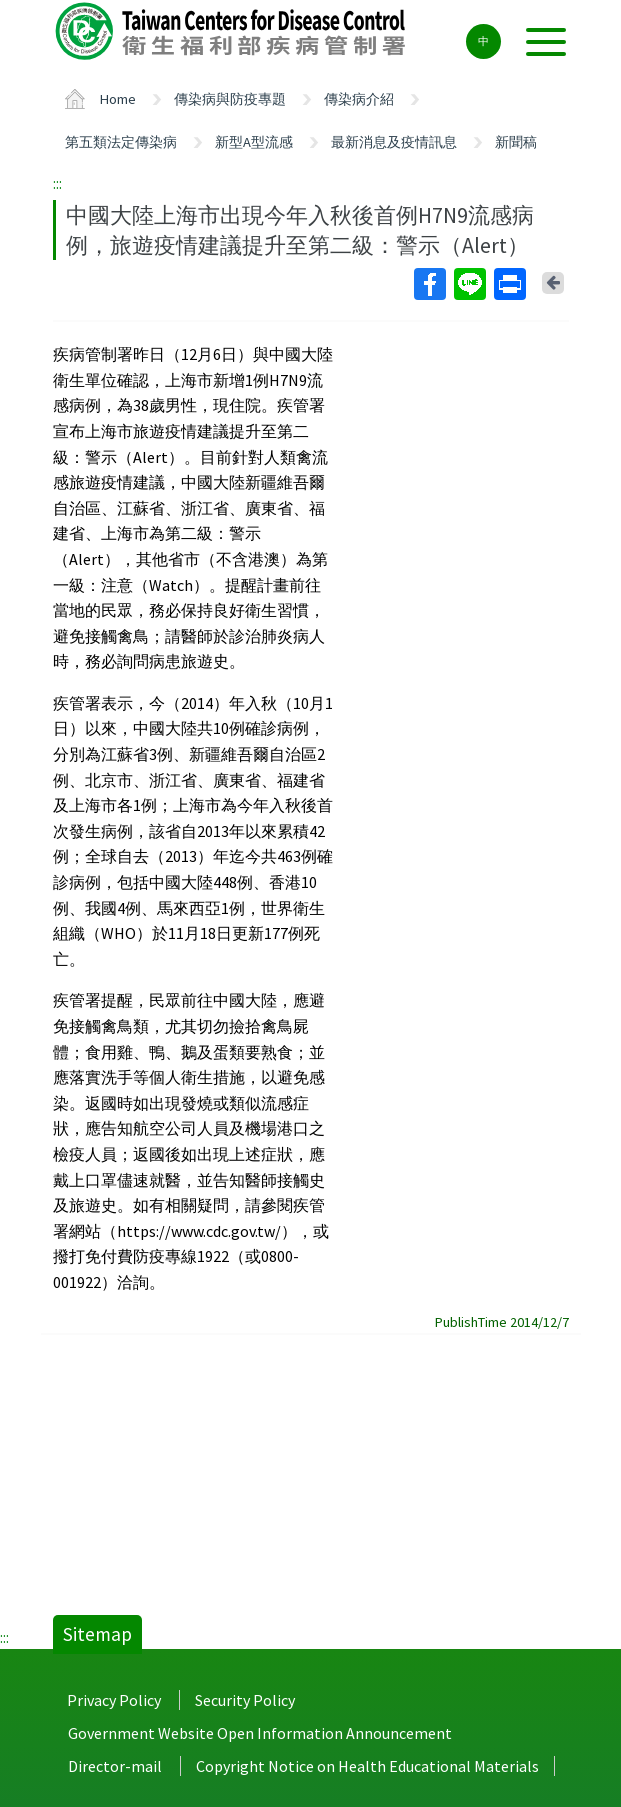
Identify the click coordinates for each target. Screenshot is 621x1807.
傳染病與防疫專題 (230, 99)
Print (509, 284)
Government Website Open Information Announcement (260, 1733)
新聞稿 (516, 142)
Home (118, 99)
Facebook (429, 284)
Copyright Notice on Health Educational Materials (367, 1766)
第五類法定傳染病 (121, 142)
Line (469, 284)
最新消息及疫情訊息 (394, 142)
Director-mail (115, 1766)
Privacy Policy (114, 1700)
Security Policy (245, 1700)
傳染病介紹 (359, 99)
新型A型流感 (254, 142)
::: (57, 183)
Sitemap (97, 1634)
